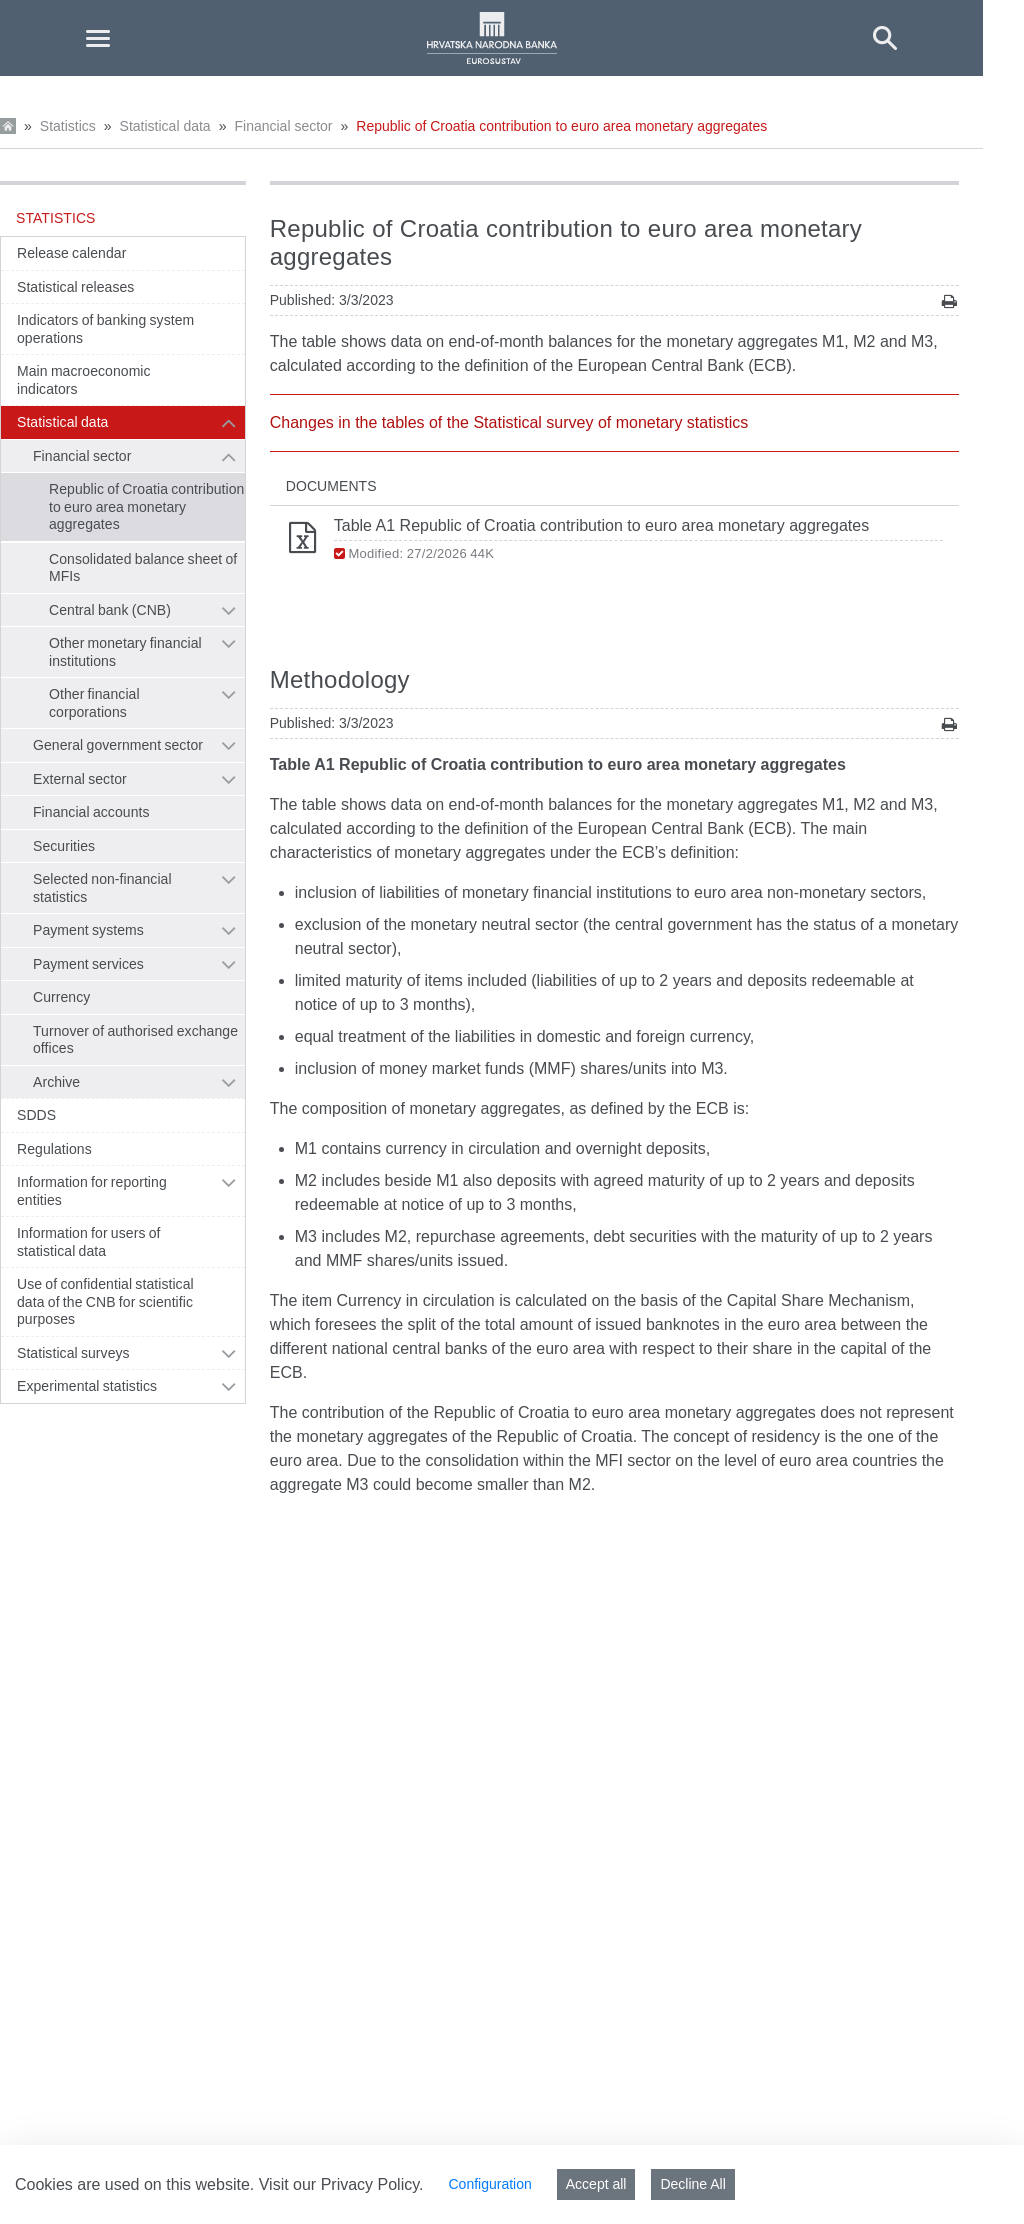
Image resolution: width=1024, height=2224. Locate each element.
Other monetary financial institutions (125, 652)
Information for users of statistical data (89, 1242)
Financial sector (283, 126)
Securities (64, 846)
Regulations (54, 1149)
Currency (61, 997)
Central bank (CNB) (110, 610)
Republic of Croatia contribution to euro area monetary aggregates (561, 126)
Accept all (596, 2184)
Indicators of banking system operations (105, 329)
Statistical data (165, 126)
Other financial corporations (94, 703)
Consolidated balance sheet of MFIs (143, 568)
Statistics (68, 126)
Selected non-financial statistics (102, 888)
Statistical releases (75, 287)
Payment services (88, 964)
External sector (80, 779)
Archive (56, 1082)
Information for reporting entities (92, 1191)
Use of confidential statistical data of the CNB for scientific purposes (105, 1301)
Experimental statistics (87, 1386)
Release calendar (71, 253)
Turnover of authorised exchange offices (135, 1040)
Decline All (692, 2184)
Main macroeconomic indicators (84, 380)
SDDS (36, 1115)
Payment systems (88, 930)
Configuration (489, 2184)
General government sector (118, 745)
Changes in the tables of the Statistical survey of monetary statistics (509, 422)
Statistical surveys (73, 1353)
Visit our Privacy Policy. (341, 2184)
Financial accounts (91, 812)
